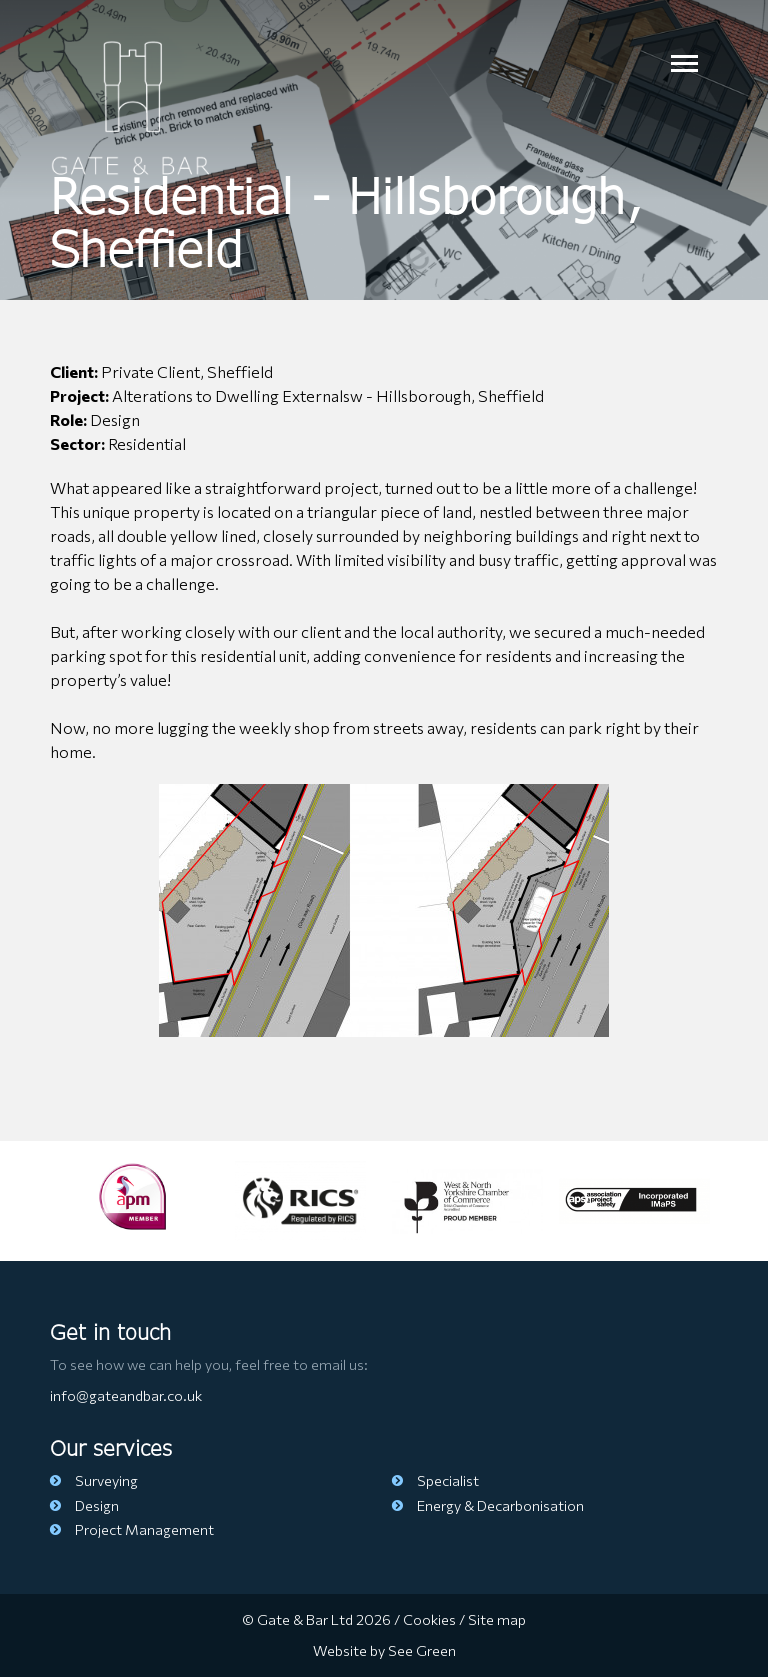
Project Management (132, 1529)
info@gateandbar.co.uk (126, 1395)
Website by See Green (384, 1650)
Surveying (94, 1480)
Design (84, 1505)
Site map (497, 1619)
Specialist (435, 1480)
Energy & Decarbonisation (488, 1505)
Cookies (429, 1619)
